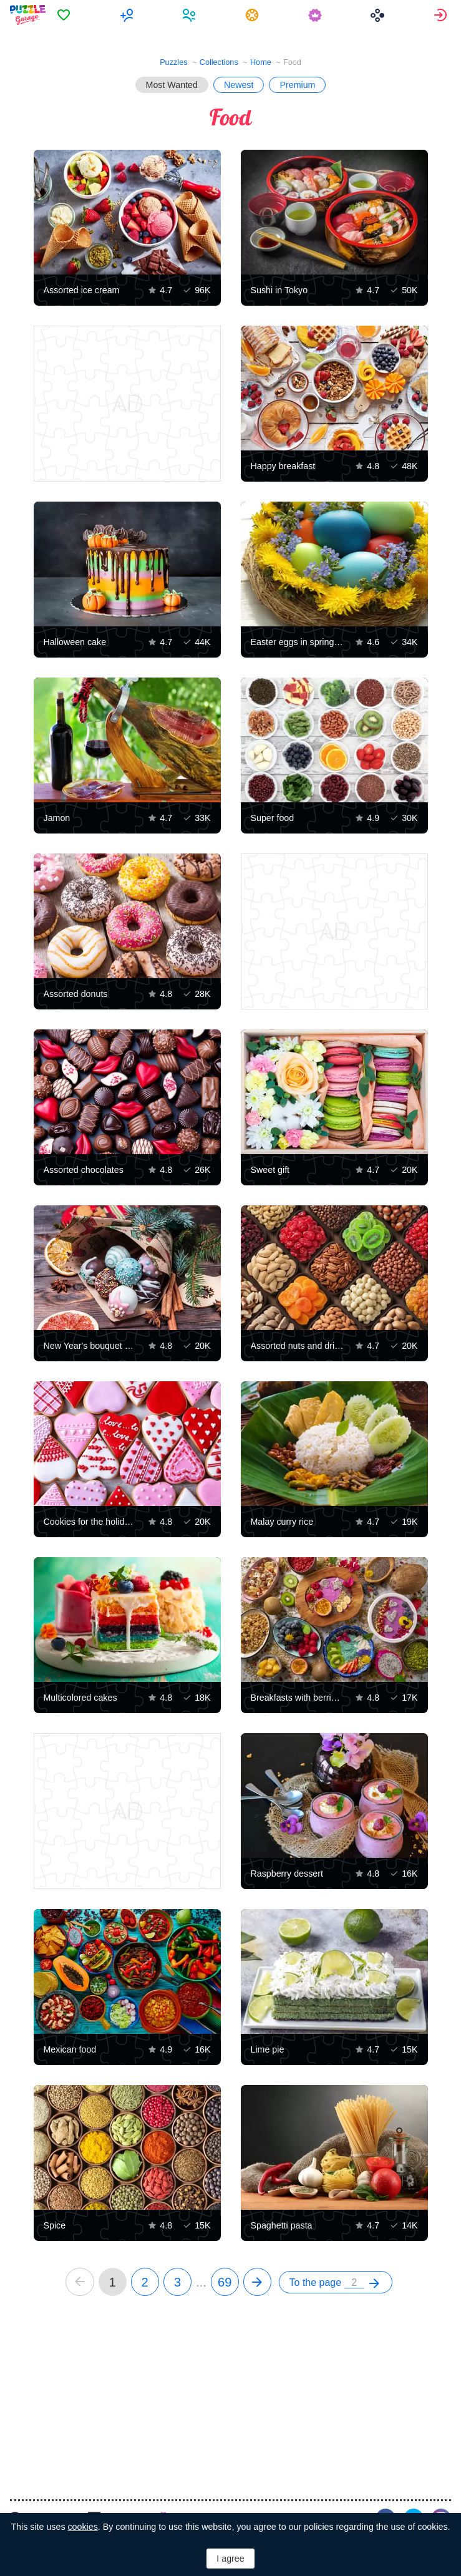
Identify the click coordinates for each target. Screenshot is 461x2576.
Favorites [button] (65, 15)
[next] (257, 2282)
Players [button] (191, 15)
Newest (239, 85)
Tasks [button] (254, 15)
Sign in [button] (442, 15)
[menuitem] (65, 15)
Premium (297, 85)
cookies (82, 2527)
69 (225, 2282)
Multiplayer (128, 15)
